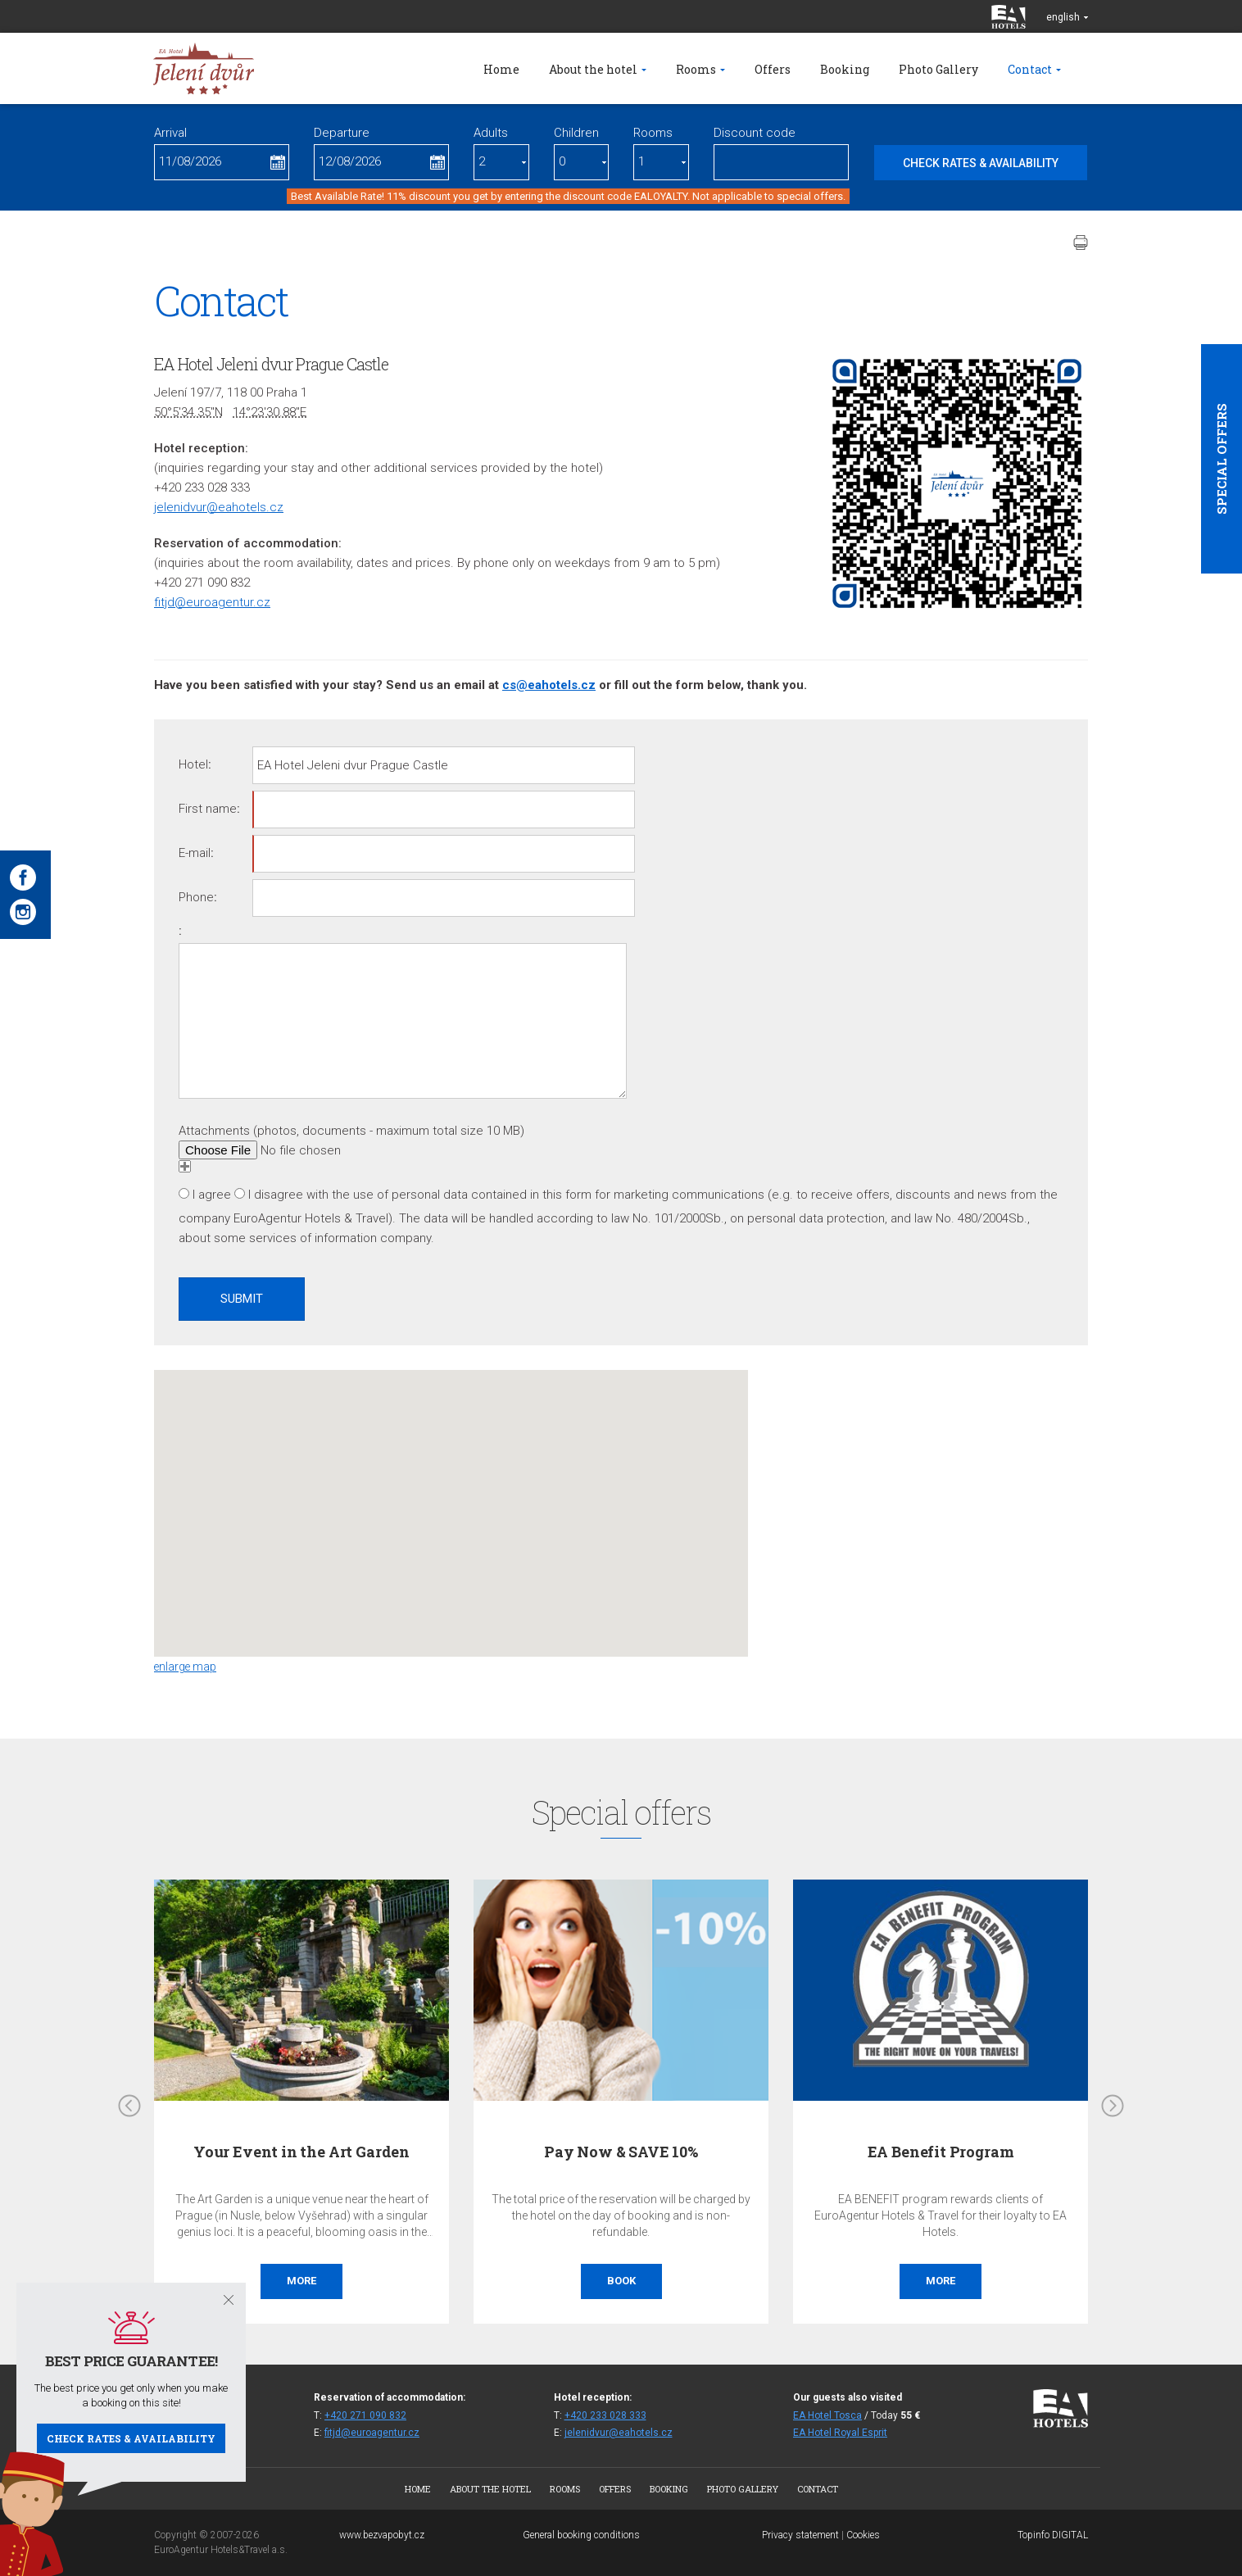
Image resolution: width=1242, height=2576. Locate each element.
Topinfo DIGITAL (1053, 2535)
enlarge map (185, 1666)
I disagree (275, 1194)
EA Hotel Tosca (827, 2415)
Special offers (1221, 459)
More (301, 2280)
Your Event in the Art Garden (301, 2151)
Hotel (193, 764)
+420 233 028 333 (605, 2415)
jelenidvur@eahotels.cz (218, 507)
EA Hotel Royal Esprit (840, 2432)
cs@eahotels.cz (549, 685)
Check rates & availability (131, 2438)
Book (621, 2280)
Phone (196, 897)
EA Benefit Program (941, 2151)
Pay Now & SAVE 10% (621, 2151)
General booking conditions (581, 2535)
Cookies (863, 2535)
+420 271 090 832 (365, 2415)
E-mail (195, 853)
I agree (212, 1194)
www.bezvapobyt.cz (381, 2535)
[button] (451, 1498)
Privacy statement (800, 2535)
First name (208, 808)
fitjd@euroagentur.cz (212, 602)
